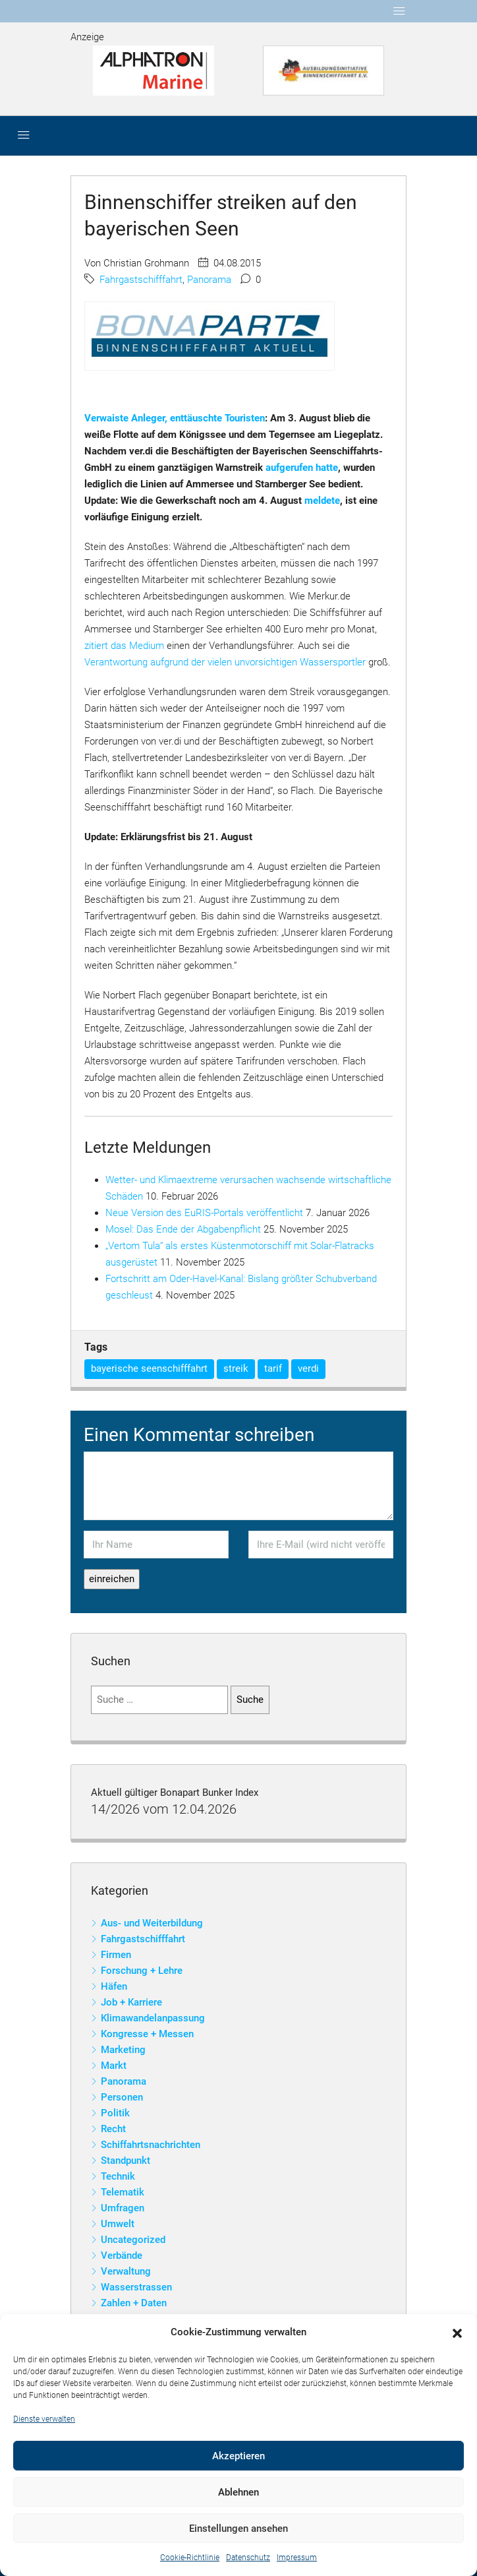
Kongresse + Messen (147, 2034)
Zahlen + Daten (134, 2303)
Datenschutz (248, 2557)
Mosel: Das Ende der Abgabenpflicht (183, 1229)
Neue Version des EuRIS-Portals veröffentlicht (204, 1213)
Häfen (114, 1986)
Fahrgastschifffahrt (140, 280)
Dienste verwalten (44, 2419)
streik (235, 1368)
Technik (118, 2176)
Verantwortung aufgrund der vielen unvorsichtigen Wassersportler (225, 662)
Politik (115, 2113)
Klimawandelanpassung (153, 2018)
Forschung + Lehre (141, 1971)
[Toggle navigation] (399, 11)
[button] (457, 2332)
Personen (122, 2097)
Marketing (123, 2050)
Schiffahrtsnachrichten (150, 2145)
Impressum (297, 2557)
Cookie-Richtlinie (189, 2557)
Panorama (209, 280)
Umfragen (122, 2208)
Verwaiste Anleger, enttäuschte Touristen (174, 418)
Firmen (116, 1955)
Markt (113, 2065)
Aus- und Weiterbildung (152, 1923)
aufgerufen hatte (302, 468)
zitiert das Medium (124, 646)
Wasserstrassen (136, 2287)
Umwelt (117, 2224)
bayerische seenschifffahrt (149, 1368)
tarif (273, 1368)
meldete (322, 500)
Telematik (122, 2192)
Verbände (121, 2255)
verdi (308, 1368)
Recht (113, 2129)
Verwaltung (126, 2271)
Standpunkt (125, 2160)
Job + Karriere (131, 2002)
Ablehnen (238, 2492)
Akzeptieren (238, 2456)
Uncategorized (133, 2240)
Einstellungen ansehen (238, 2528)
